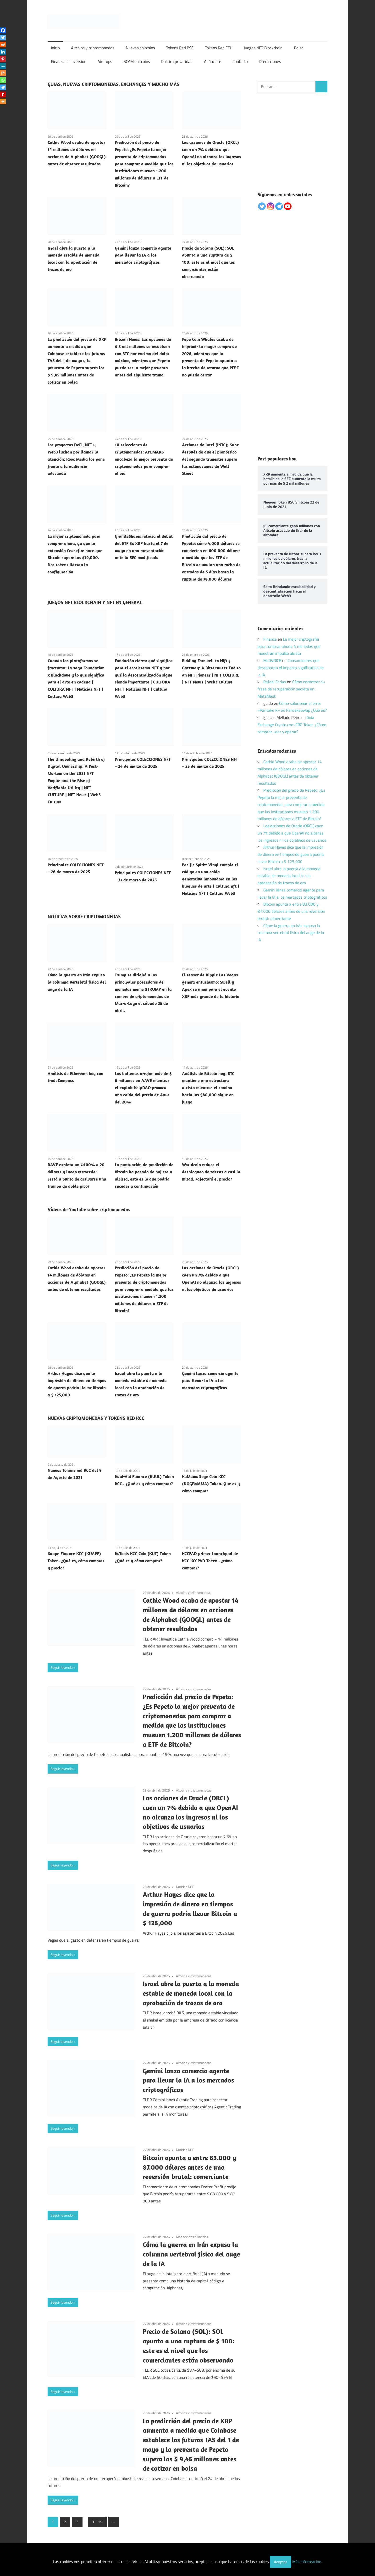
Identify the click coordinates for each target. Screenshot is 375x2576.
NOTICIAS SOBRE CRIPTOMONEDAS (84, 916)
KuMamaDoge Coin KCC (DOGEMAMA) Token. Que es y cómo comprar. (211, 1484)
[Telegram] (3, 87)
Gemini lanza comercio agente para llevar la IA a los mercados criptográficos (143, 255)
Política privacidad (177, 61)
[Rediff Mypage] (3, 94)
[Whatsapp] (3, 80)
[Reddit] (3, 44)
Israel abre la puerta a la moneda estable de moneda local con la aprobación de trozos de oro (191, 1993)
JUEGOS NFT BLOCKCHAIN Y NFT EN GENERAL (95, 602)
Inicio (55, 48)
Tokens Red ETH (218, 48)
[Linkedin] (3, 52)
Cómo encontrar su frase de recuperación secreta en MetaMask (291, 689)
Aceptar (280, 2562)
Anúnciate (212, 61)
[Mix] (3, 73)
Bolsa (298, 48)
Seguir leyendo (61, 1667)
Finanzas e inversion (68, 61)
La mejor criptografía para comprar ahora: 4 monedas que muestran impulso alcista (289, 646)
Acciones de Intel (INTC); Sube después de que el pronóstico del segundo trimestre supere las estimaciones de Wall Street (210, 459)
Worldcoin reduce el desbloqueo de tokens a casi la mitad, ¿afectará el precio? (211, 1172)
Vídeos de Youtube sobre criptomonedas (89, 1209)
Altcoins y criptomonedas (92, 48)
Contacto (240, 61)
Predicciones (270, 61)
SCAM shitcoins (137, 61)
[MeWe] (3, 66)
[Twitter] (3, 37)
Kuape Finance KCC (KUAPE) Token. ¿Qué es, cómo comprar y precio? (76, 1561)
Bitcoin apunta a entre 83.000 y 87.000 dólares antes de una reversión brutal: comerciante (189, 2167)
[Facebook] (3, 30)
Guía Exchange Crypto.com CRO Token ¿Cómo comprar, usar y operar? (292, 724)
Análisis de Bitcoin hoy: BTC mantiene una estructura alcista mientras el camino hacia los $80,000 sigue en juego (208, 1088)
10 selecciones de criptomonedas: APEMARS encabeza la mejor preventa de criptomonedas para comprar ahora (144, 459)
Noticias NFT (184, 1886)
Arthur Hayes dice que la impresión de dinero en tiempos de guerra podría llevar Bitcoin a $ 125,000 (291, 854)
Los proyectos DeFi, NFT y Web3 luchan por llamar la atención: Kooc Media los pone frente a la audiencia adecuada (76, 459)
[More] (3, 101)
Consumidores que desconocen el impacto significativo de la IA (291, 667)
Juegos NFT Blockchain (263, 48)
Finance (270, 639)
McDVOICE (272, 660)
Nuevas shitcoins (140, 48)
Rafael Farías (274, 682)
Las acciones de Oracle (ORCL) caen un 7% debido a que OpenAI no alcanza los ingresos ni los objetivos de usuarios (292, 833)
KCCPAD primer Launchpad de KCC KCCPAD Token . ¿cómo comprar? (210, 1561)
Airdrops (105, 61)
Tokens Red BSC (179, 48)
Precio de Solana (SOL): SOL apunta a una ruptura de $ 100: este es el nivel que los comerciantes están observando (208, 262)
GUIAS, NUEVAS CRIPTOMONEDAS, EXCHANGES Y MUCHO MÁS (113, 84)
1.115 (97, 2522)
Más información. (307, 2562)
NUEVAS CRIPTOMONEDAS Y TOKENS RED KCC (96, 1418)
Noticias (202, 2236)
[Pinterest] (3, 59)
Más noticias (185, 2236)
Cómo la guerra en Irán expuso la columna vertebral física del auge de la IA (77, 982)
